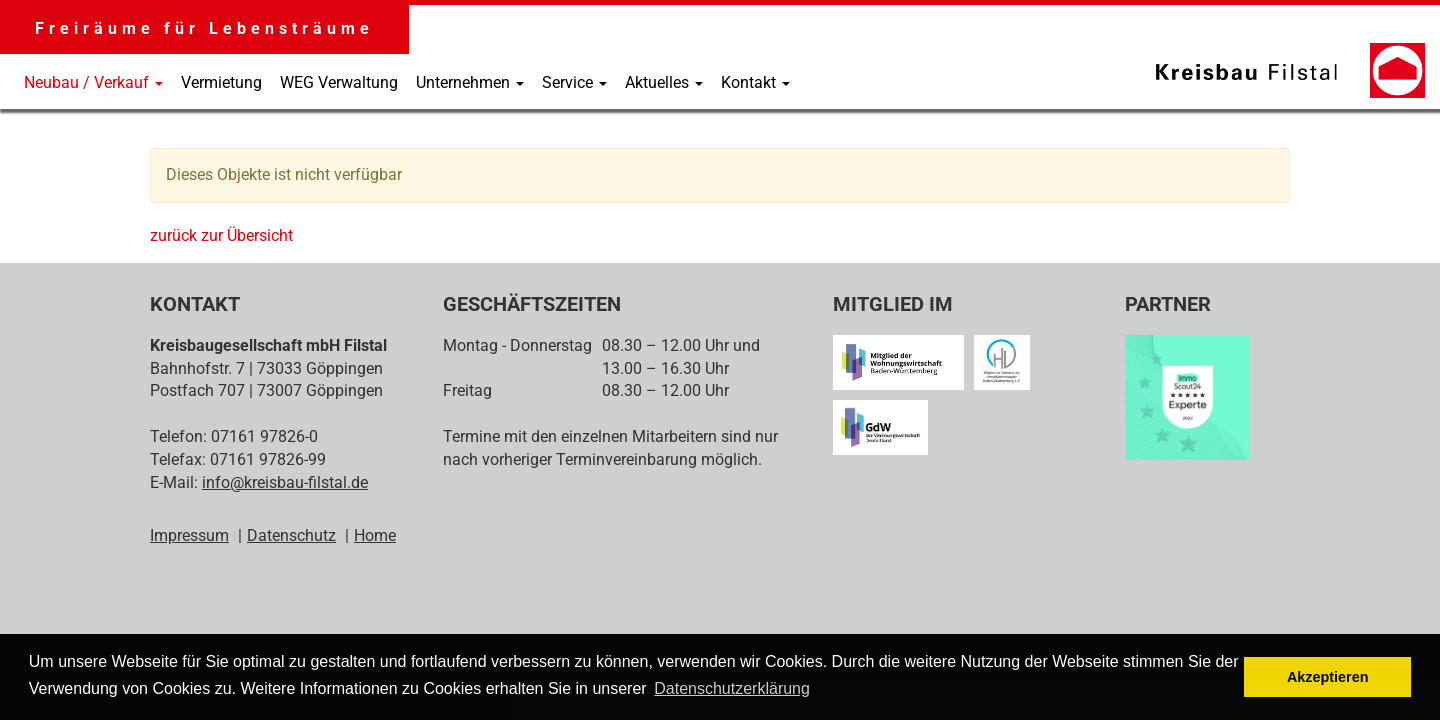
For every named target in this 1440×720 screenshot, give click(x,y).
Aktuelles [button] (664, 82)
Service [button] (574, 82)
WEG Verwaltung (339, 82)
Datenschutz (291, 535)
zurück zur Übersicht (221, 235)
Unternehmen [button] (470, 82)
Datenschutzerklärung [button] (732, 688)
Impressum (189, 535)
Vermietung (221, 82)
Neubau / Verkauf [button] (93, 82)
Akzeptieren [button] (1328, 677)
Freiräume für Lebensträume (204, 28)
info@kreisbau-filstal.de (285, 482)
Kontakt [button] (755, 82)
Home (375, 535)
